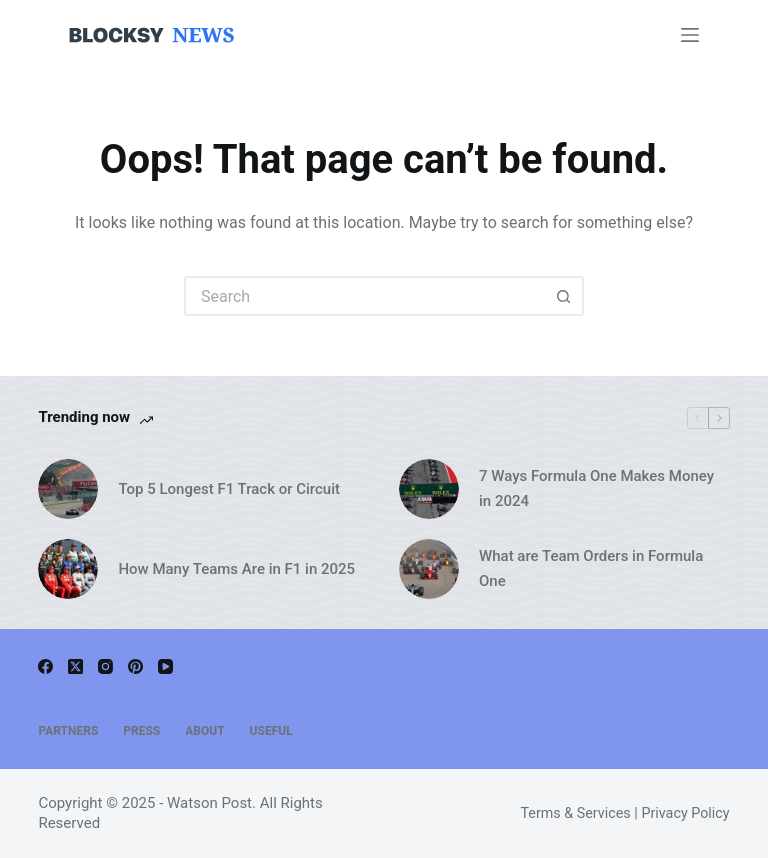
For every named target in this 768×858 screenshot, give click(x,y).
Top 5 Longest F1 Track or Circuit (229, 489)
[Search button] (564, 296)
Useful (271, 731)
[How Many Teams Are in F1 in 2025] (68, 569)
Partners (68, 731)
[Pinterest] (135, 666)
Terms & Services (575, 813)
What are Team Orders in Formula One (591, 568)
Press (141, 731)
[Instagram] (105, 666)
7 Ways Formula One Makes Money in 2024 (596, 488)
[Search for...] (364, 296)
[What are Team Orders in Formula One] (429, 569)
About (204, 731)
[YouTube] (165, 666)
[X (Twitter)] (75, 666)
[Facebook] (45, 666)
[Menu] (690, 35)
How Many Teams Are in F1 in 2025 (236, 569)
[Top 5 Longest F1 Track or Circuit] (68, 489)
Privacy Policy (685, 813)
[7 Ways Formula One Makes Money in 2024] (429, 489)
